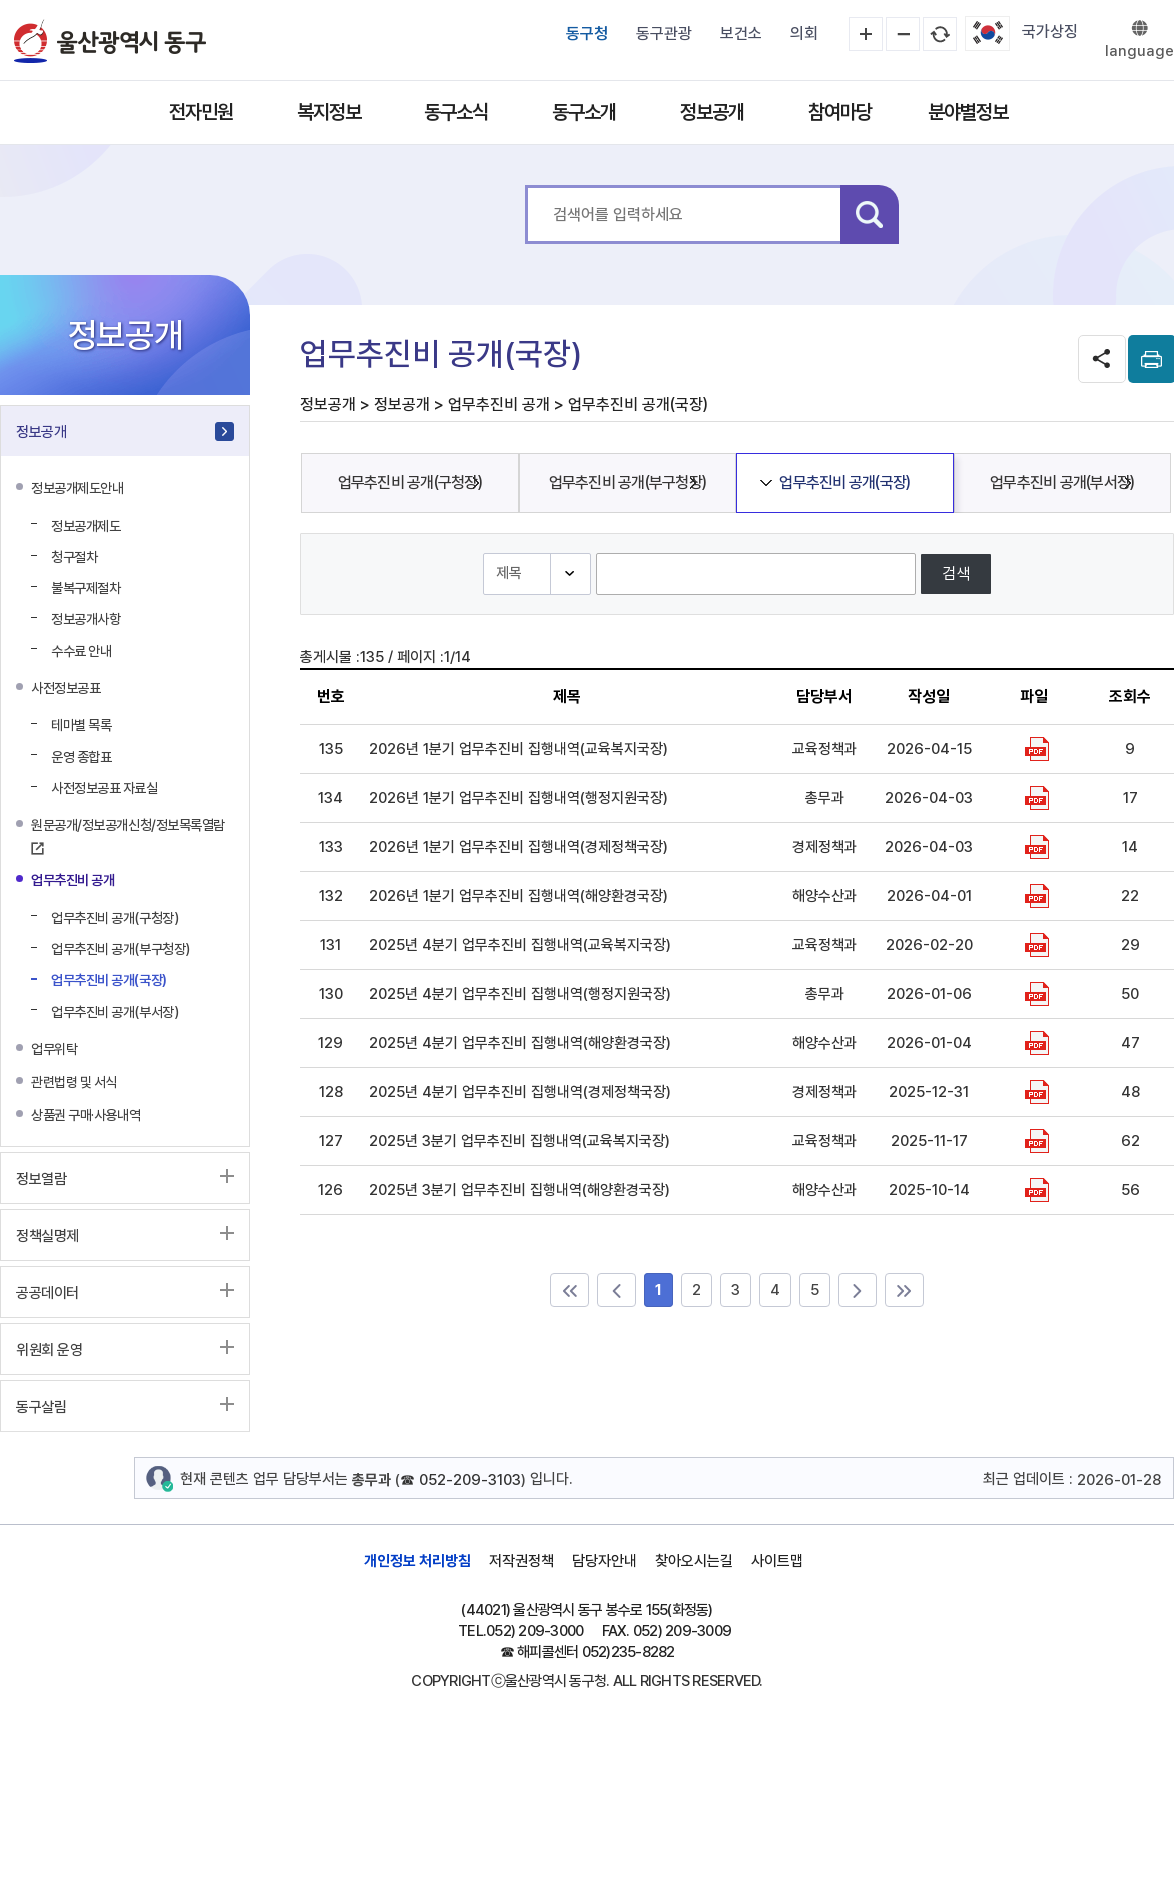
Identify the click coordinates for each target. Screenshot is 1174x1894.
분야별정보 (968, 112)
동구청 (587, 33)
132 (331, 896)
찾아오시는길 (694, 1561)
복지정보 (329, 112)
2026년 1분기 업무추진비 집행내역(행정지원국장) (518, 798)
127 (331, 1141)
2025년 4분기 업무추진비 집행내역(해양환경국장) (520, 1043)
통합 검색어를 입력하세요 (525, 185)
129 (330, 1043)
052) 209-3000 (534, 1631)
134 (330, 798)
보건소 (741, 33)
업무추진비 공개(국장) (844, 482)
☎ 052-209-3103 (460, 1480)
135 (331, 749)
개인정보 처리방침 (417, 1561)
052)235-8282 (628, 1652)
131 (330, 945)
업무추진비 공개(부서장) (1062, 482)
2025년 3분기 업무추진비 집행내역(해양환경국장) (519, 1190)
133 (331, 847)
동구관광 (664, 33)
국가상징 (1050, 31)
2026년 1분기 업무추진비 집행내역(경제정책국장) (518, 847)
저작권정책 (521, 1561)
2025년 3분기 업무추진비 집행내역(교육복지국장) (519, 1141)
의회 (804, 33)
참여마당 (840, 112)
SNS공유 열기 (1102, 359)
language (1139, 51)
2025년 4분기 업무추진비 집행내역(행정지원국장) (520, 994)
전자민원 (201, 112)
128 (331, 1092)
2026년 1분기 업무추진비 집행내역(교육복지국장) (518, 749)
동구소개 (584, 112)
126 (330, 1190)
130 (331, 994)
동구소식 (456, 112)
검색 (869, 214)
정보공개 (712, 112)
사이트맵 (777, 1561)
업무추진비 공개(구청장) (410, 482)
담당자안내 (604, 1561)
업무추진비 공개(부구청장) (628, 482)
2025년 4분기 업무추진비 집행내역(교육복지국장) (520, 945)
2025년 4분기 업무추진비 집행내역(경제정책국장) (520, 1092)
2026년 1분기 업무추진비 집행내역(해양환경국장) (518, 896)
